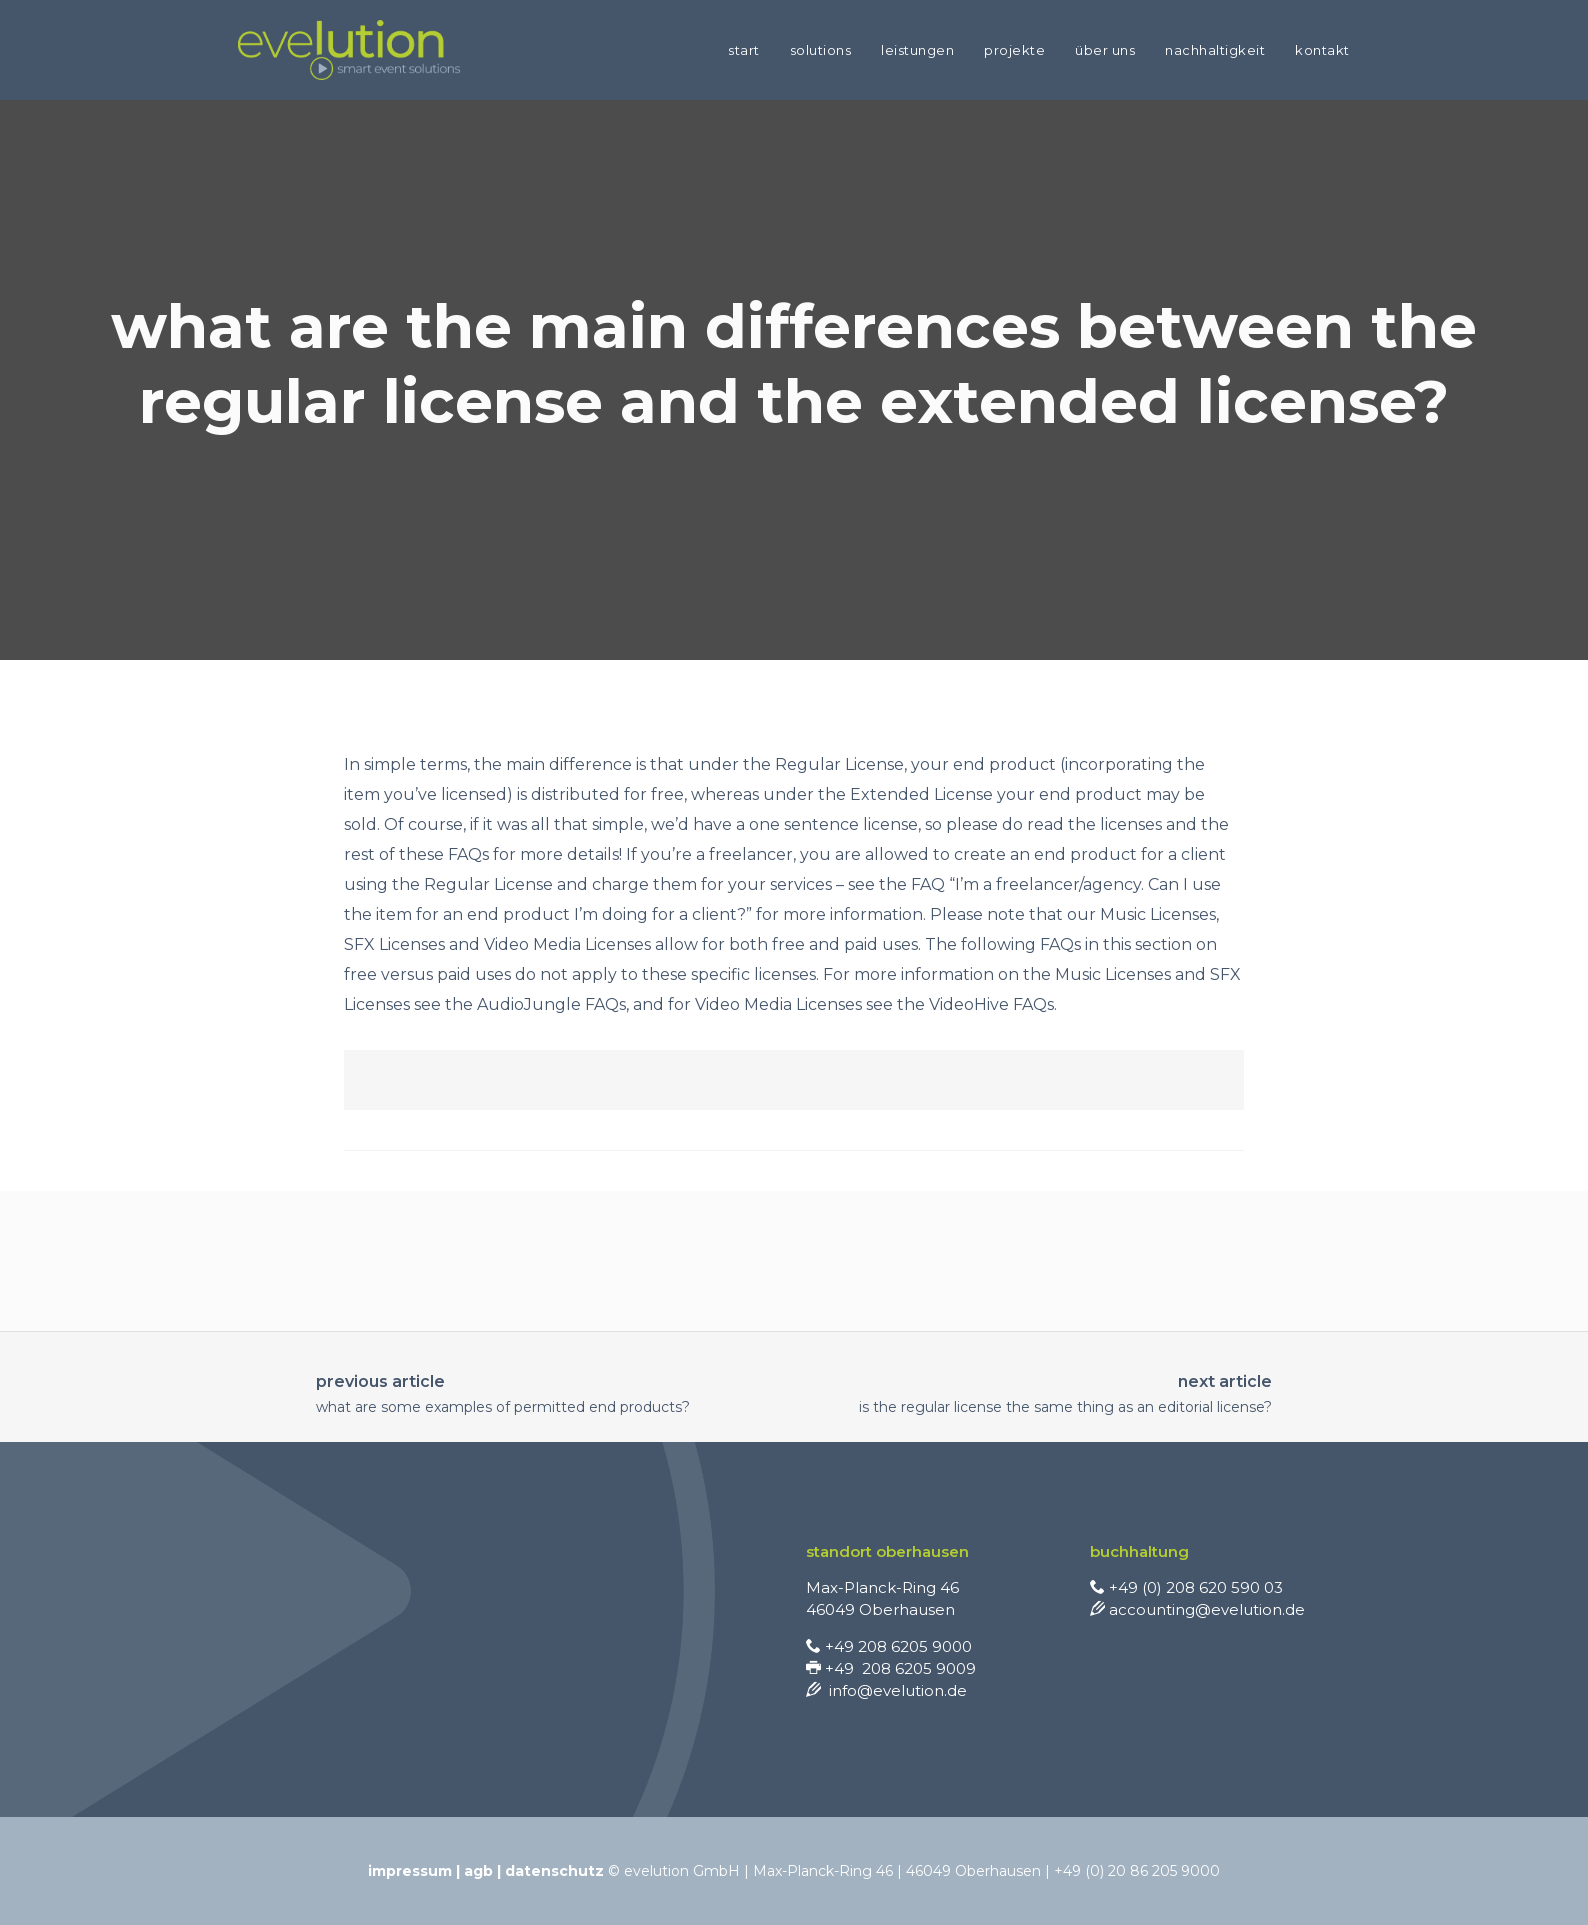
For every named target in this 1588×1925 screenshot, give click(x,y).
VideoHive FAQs (991, 1004)
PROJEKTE (1014, 50)
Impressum (410, 1871)
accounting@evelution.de (1197, 1609)
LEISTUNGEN (917, 50)
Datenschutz (554, 1871)
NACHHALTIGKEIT (1215, 50)
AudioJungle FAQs (551, 1004)
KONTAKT (1322, 50)
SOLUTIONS (821, 50)
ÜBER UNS (1105, 50)
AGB (478, 1871)
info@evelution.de (886, 1690)
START (744, 50)
